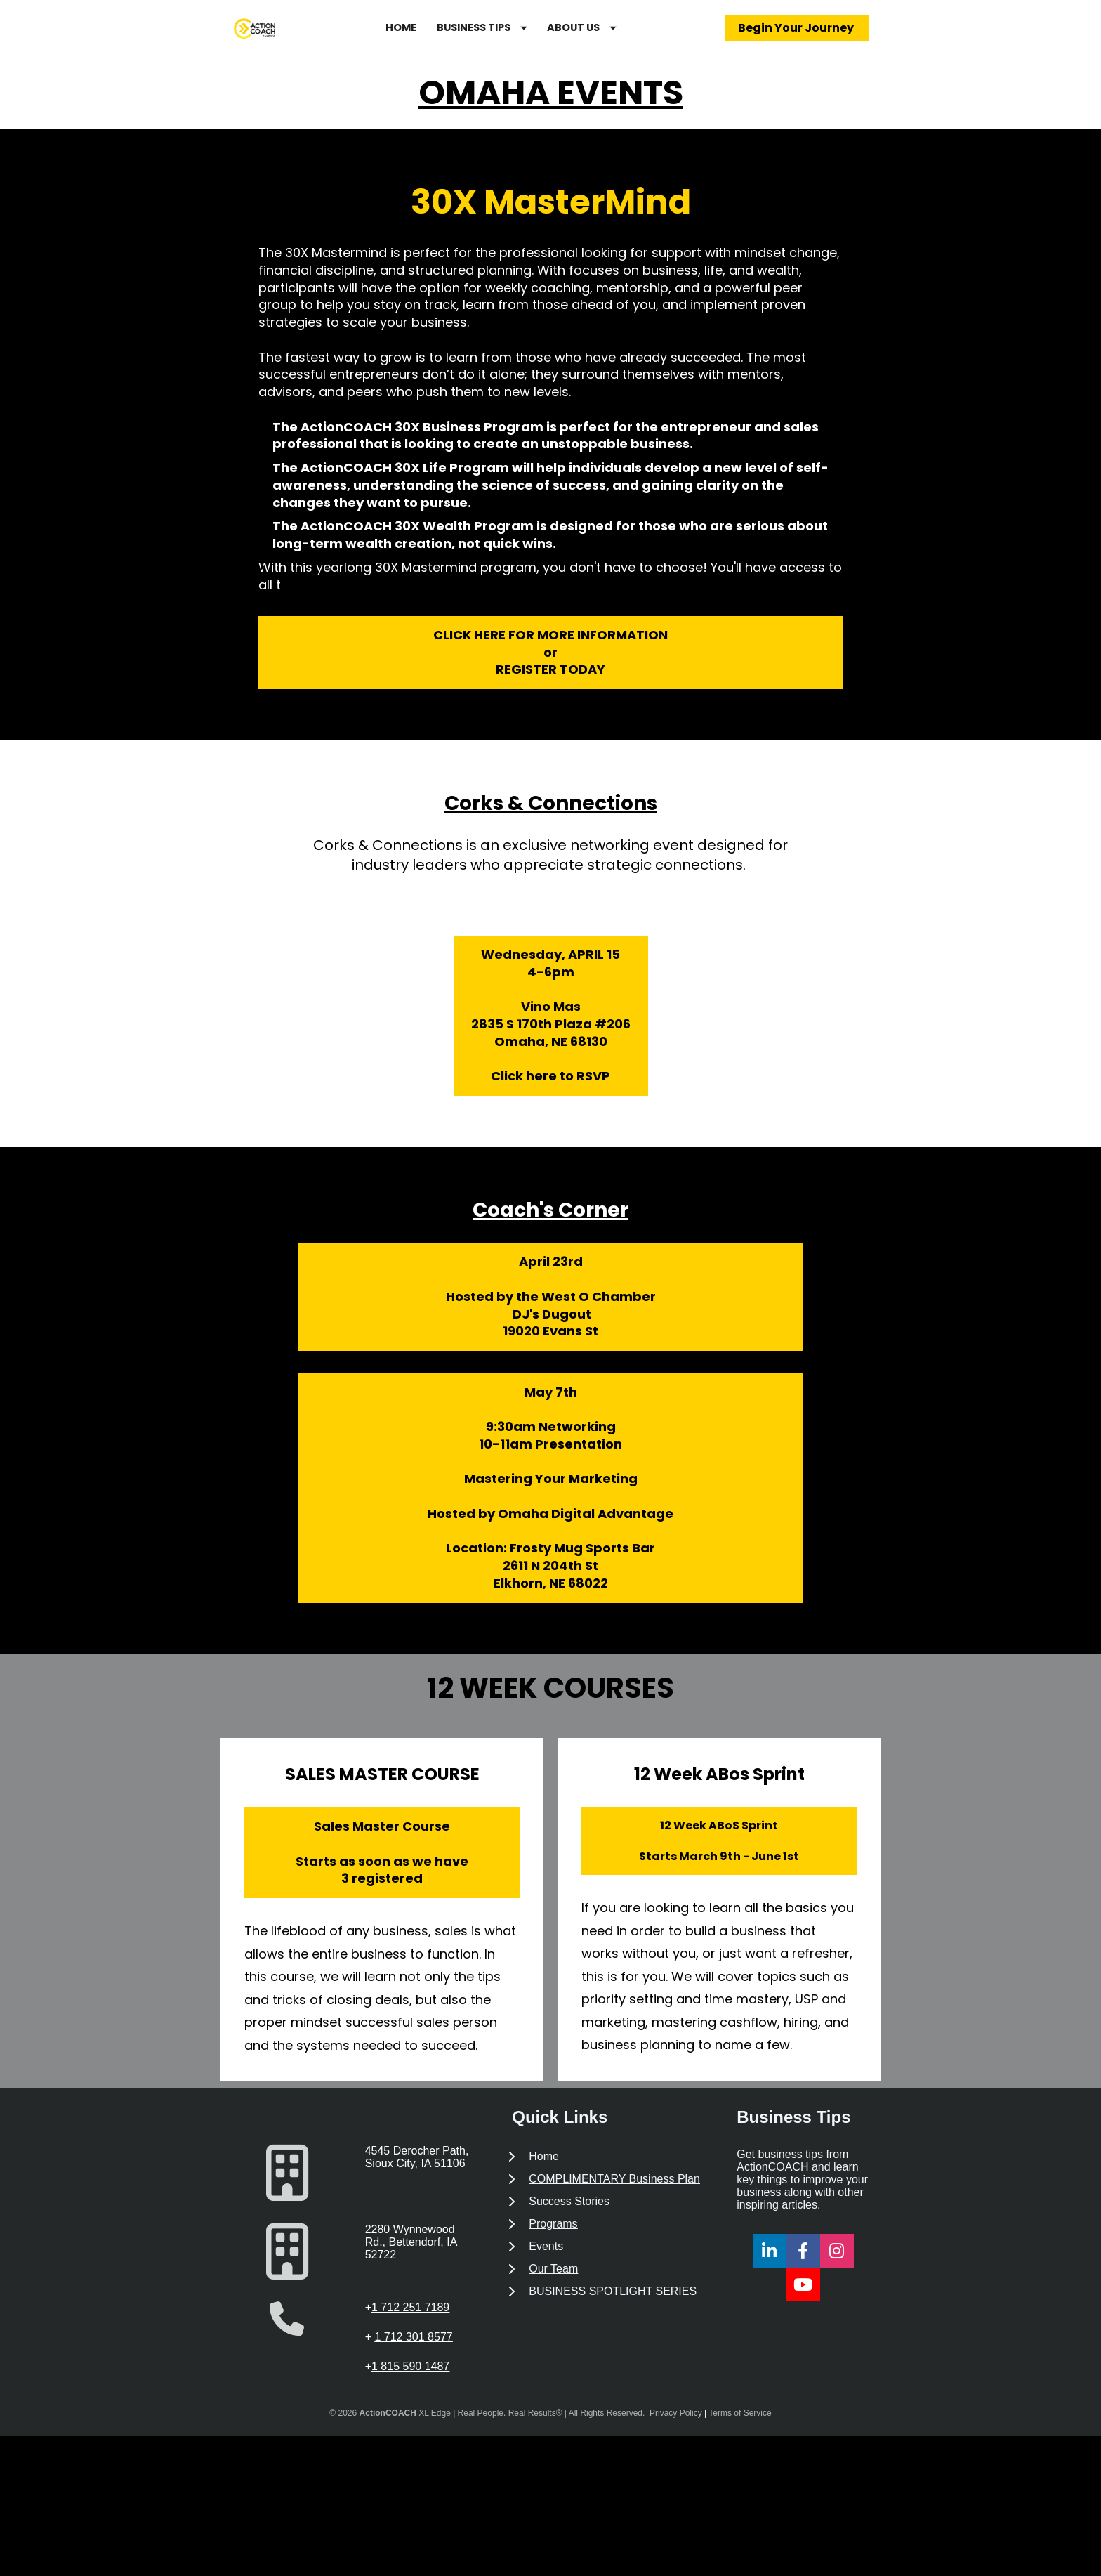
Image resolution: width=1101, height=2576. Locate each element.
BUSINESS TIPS (524, 44)
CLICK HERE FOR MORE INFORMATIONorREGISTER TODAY (550, 686)
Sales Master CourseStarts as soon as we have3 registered (382, 1886)
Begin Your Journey (797, 45)
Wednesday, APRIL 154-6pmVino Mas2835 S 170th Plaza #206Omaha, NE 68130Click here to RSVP (551, 1049)
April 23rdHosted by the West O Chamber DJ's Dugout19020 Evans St (551, 1330)
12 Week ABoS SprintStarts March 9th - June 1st (719, 1875)
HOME (443, 44)
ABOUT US (624, 44)
